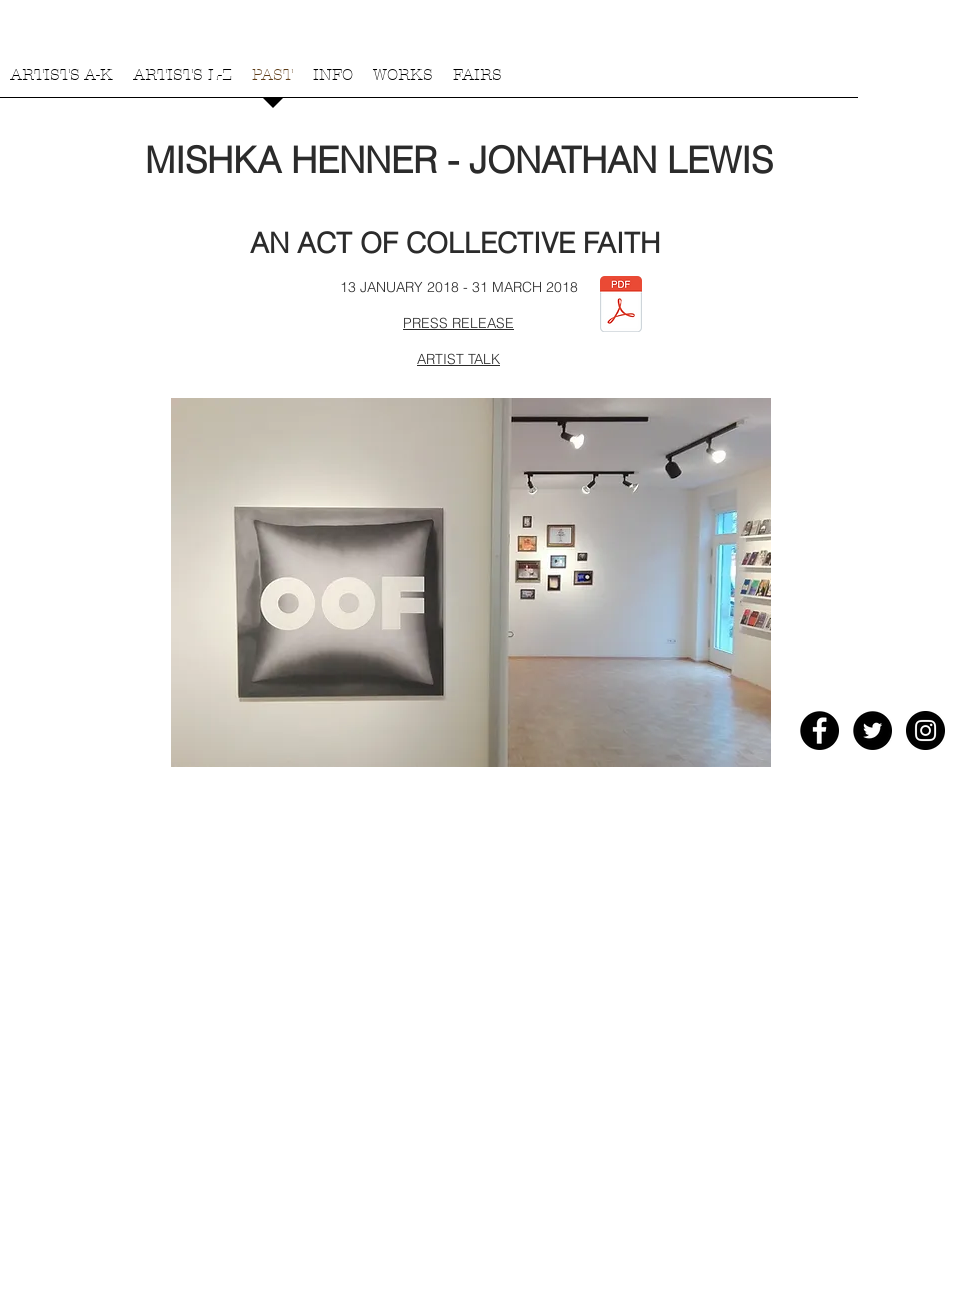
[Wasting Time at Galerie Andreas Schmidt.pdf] (621, 306)
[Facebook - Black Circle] (819, 730)
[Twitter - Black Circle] (872, 730)
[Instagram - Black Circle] (925, 730)
